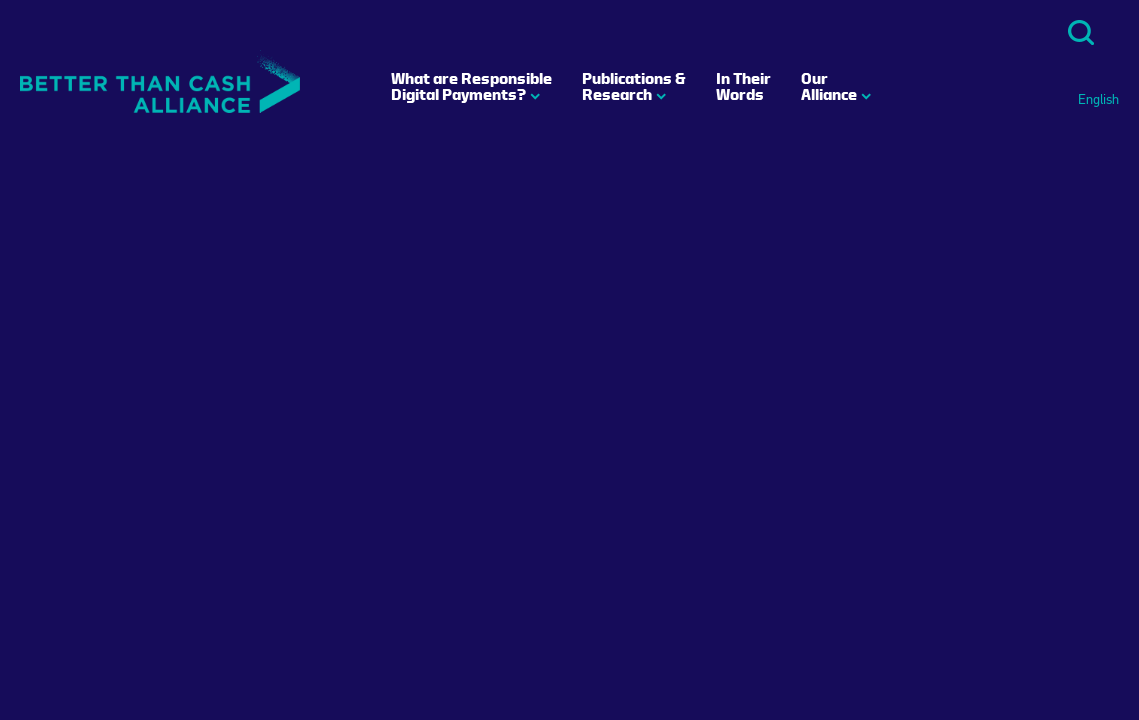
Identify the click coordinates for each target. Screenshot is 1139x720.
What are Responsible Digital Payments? (471, 86)
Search (1081, 32)
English (1098, 100)
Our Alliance (829, 86)
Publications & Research (634, 86)
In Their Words (743, 86)
